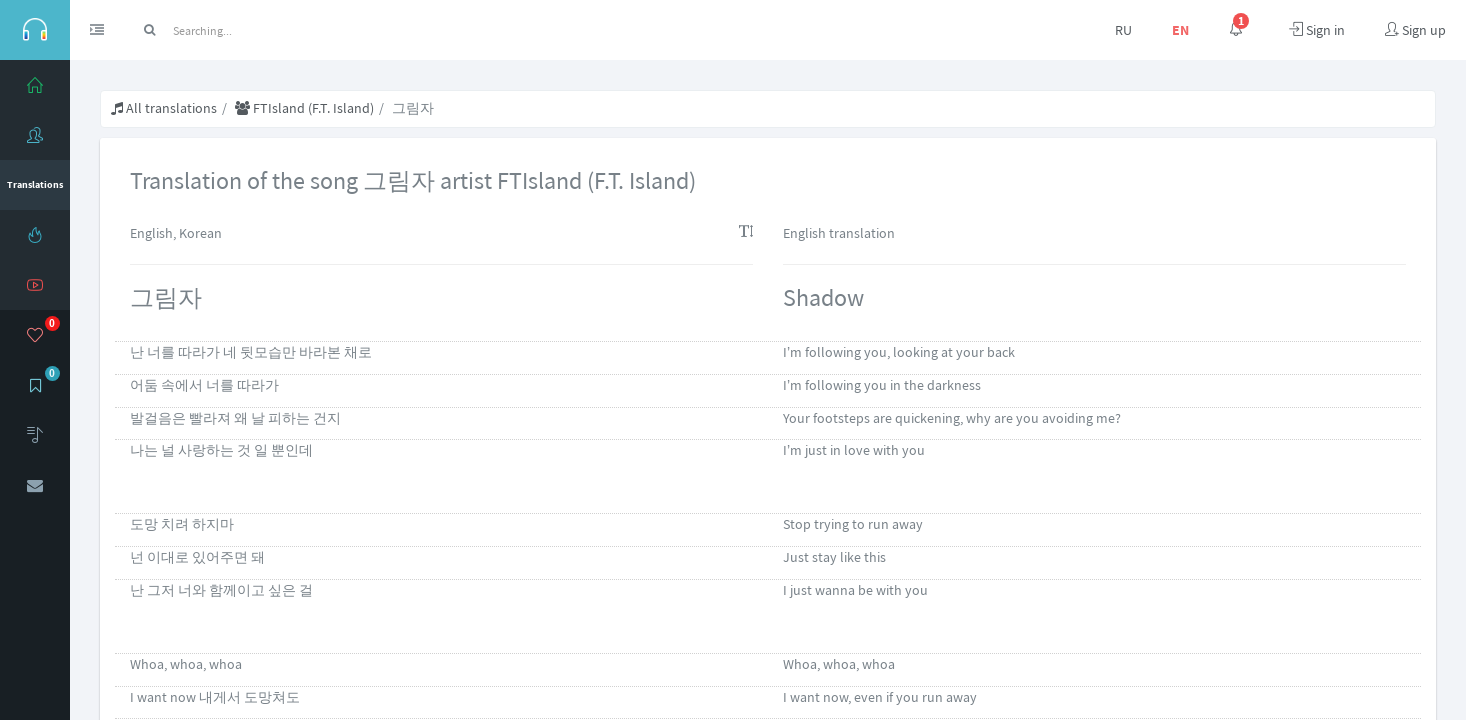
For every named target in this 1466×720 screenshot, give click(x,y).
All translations (164, 108)
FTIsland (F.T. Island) (304, 108)
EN (1180, 30)
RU (1123, 30)
